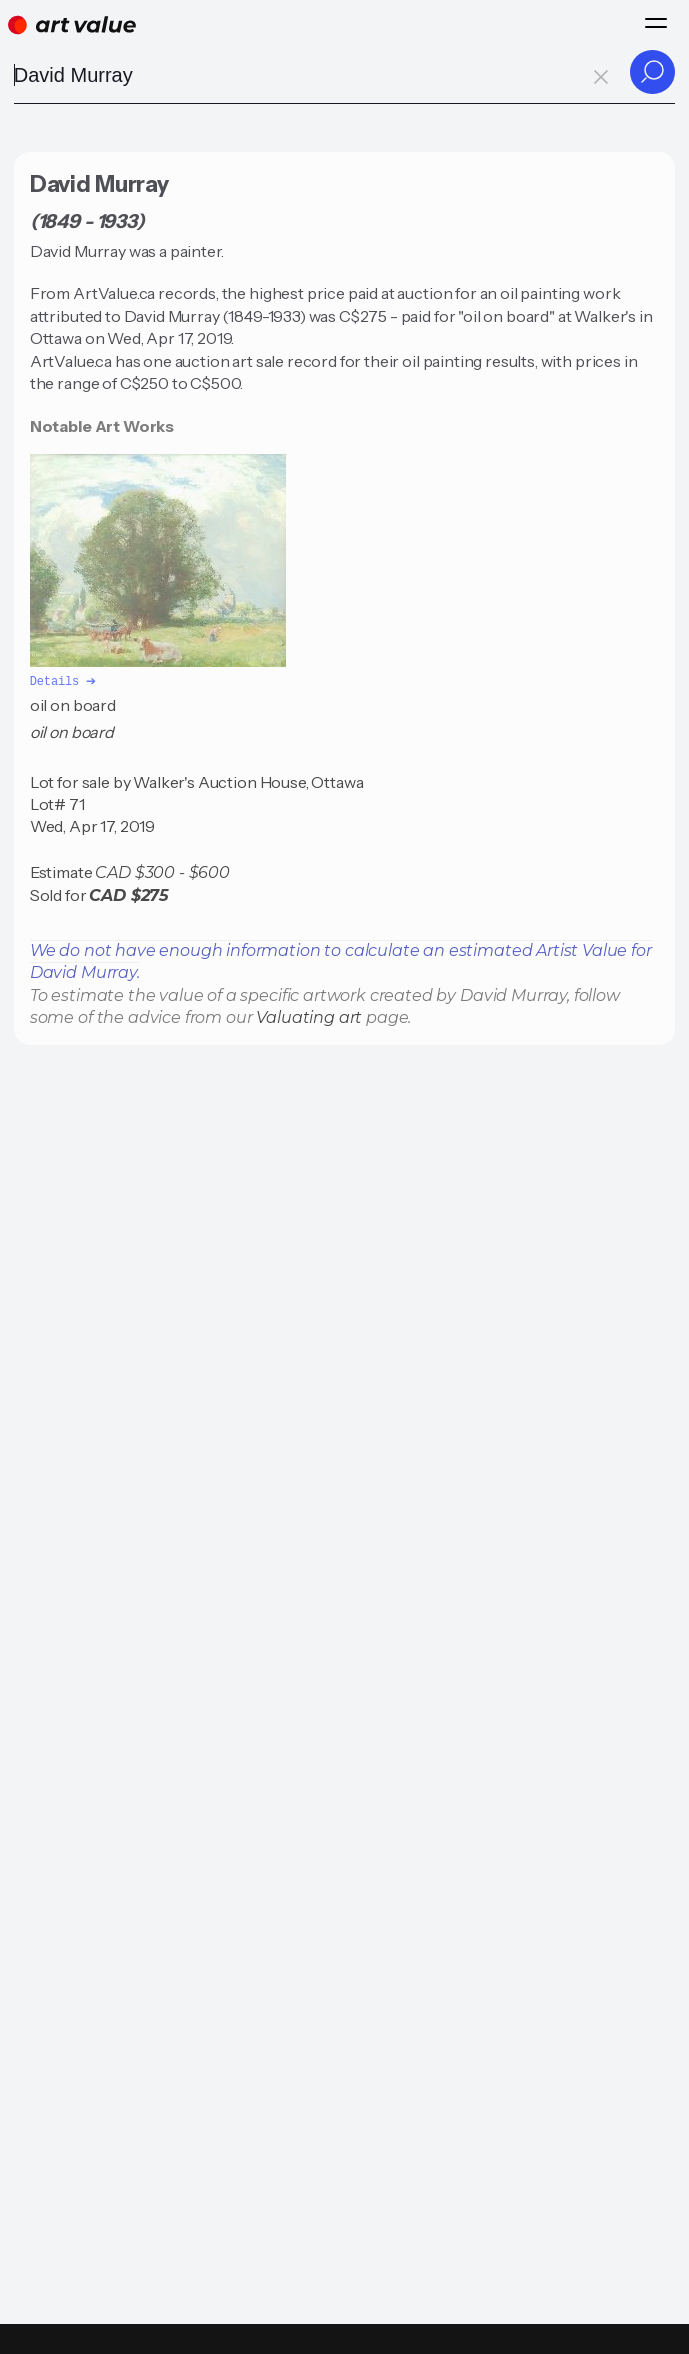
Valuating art (309, 1016)
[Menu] (656, 23)
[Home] (72, 25)
